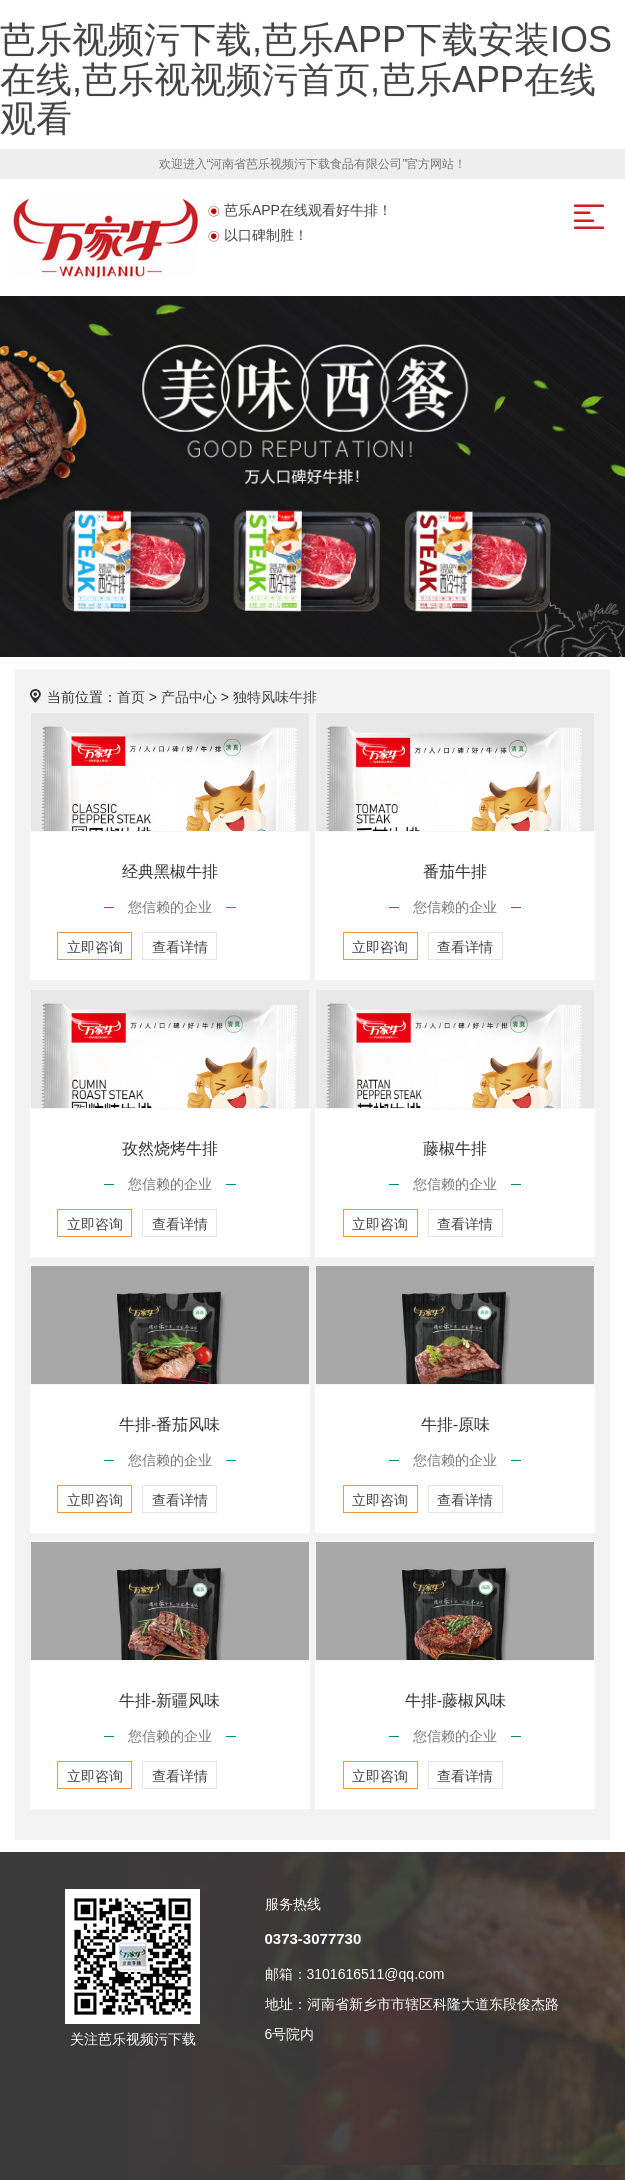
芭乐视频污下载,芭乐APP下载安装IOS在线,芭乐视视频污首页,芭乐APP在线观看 (306, 79)
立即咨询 (95, 947)
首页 (131, 697)
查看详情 (180, 947)
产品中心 (189, 697)
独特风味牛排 (275, 697)
